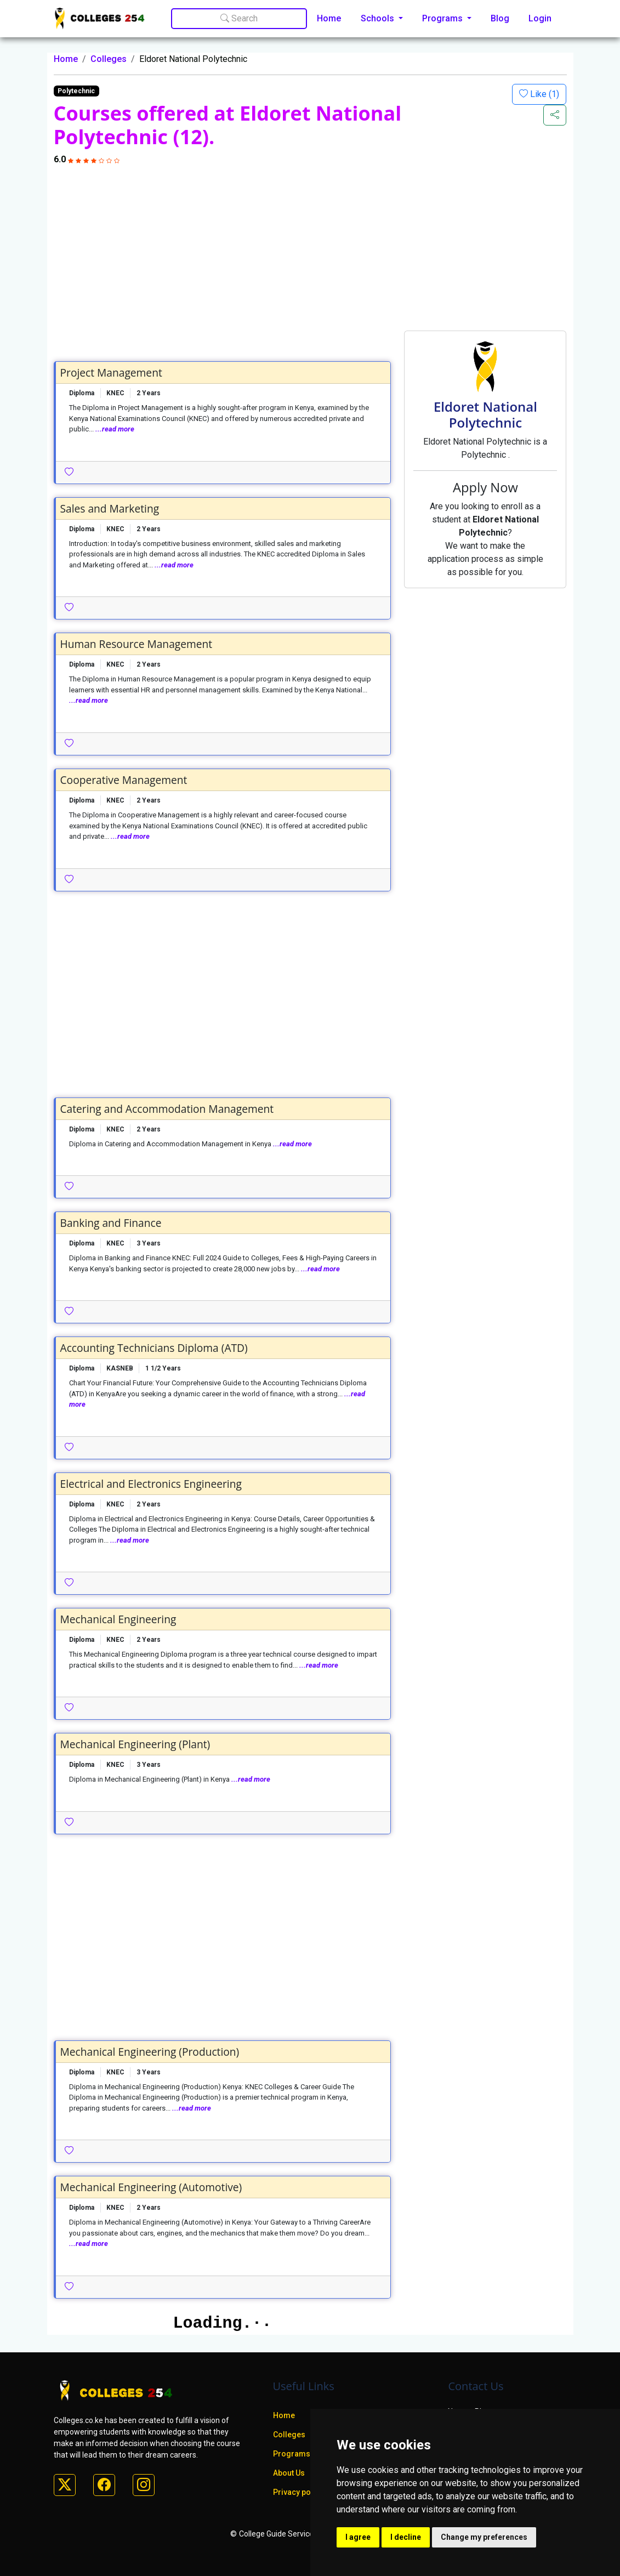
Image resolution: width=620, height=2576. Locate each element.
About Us (289, 2473)
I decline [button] (405, 2537)
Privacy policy (298, 2492)
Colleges (108, 59)
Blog (500, 18)
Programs (291, 2453)
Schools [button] (378, 18)
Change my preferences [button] (484, 2537)
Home (329, 18)
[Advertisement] (310, 248)
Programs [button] (443, 18)
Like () (543, 94)
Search (239, 18)
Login (539, 18)
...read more (114, 429)
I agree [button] (358, 2537)
